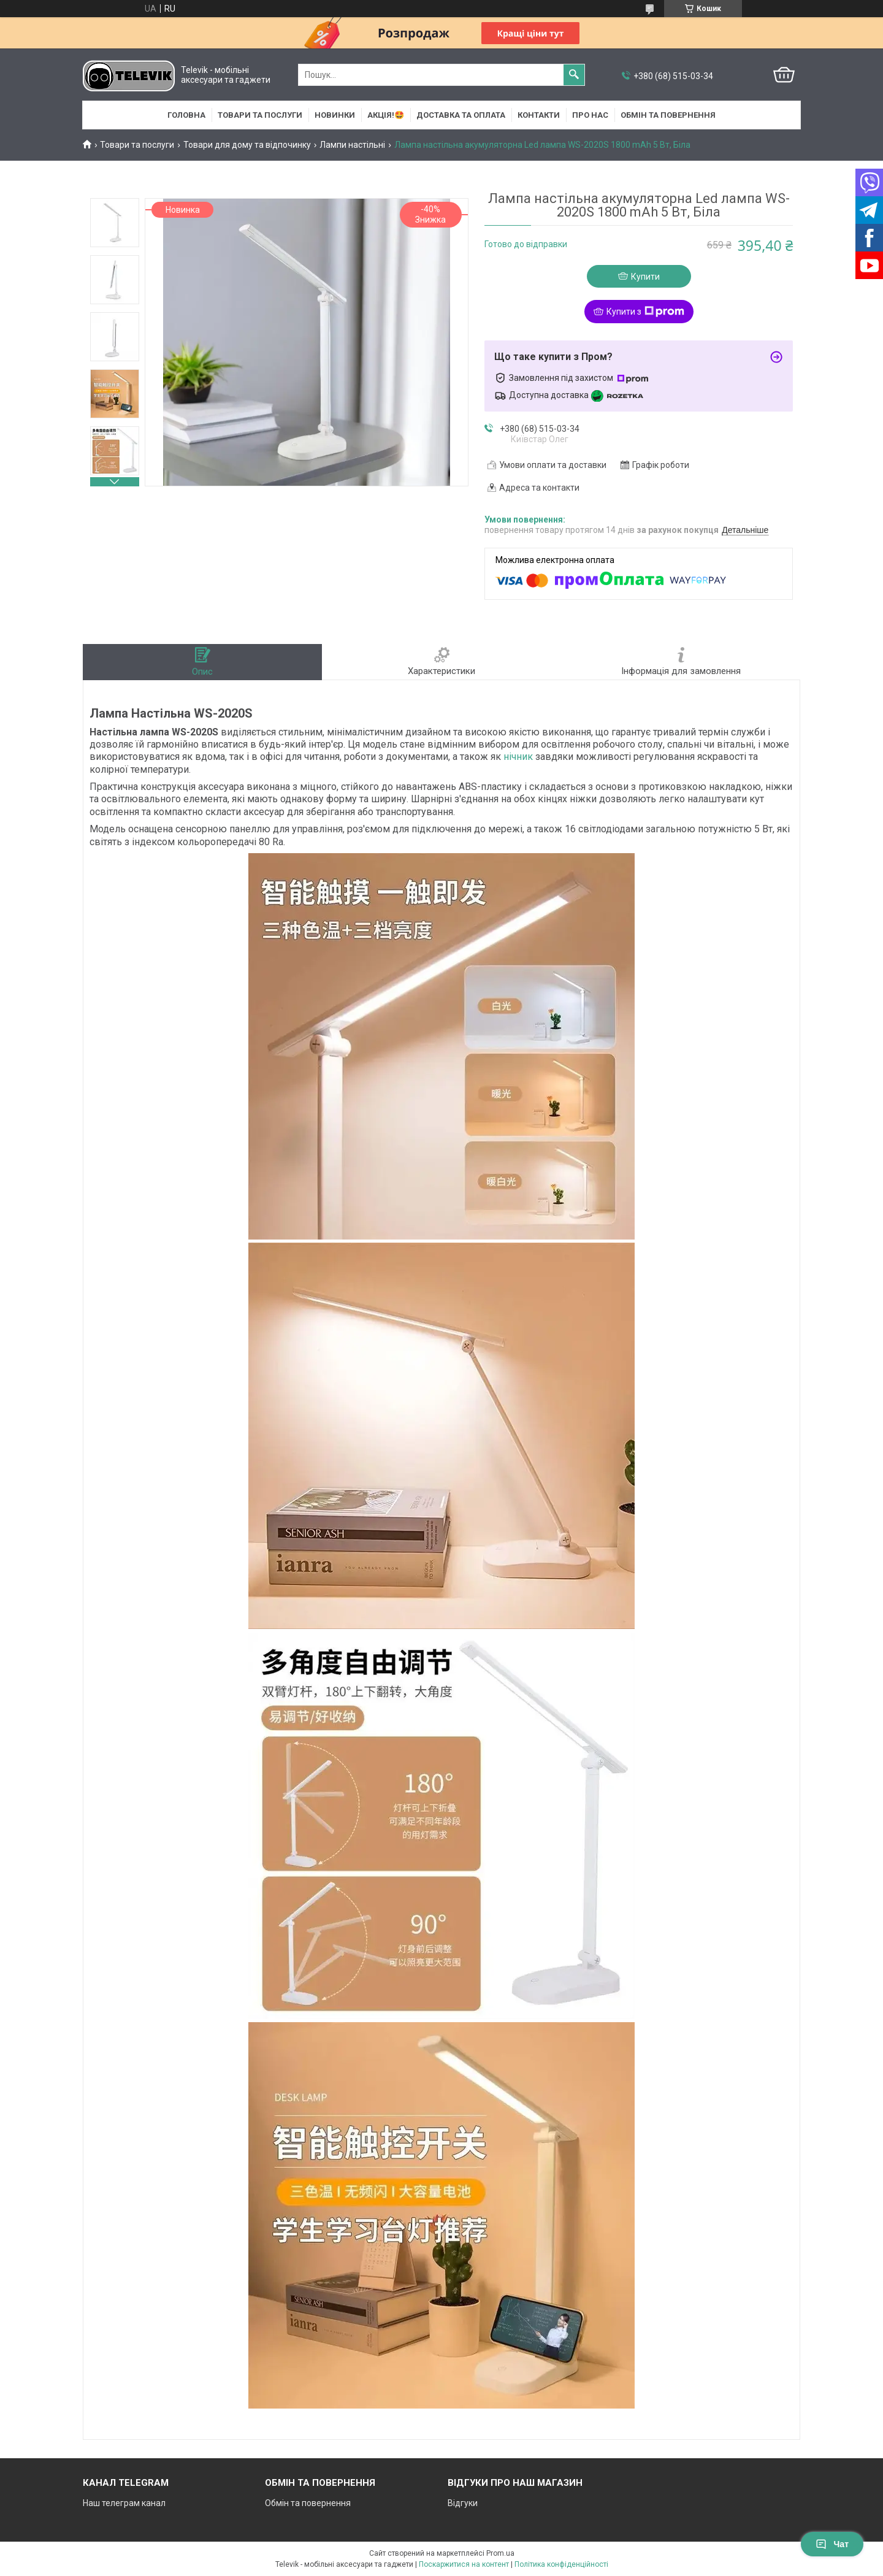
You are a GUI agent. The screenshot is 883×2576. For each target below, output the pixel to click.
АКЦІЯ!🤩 (385, 115)
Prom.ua (500, 2553)
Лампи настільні (352, 145)
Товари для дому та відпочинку (247, 145)
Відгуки (463, 2503)
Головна (186, 115)
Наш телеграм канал (124, 2503)
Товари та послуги (260, 115)
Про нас (590, 115)
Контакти (539, 115)
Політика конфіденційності (561, 2564)
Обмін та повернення (668, 115)
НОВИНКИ (335, 115)
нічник (518, 756)
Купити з (645, 311)
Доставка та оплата (460, 115)
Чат (832, 2544)
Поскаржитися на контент (464, 2564)
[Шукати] (574, 74)
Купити (645, 277)
